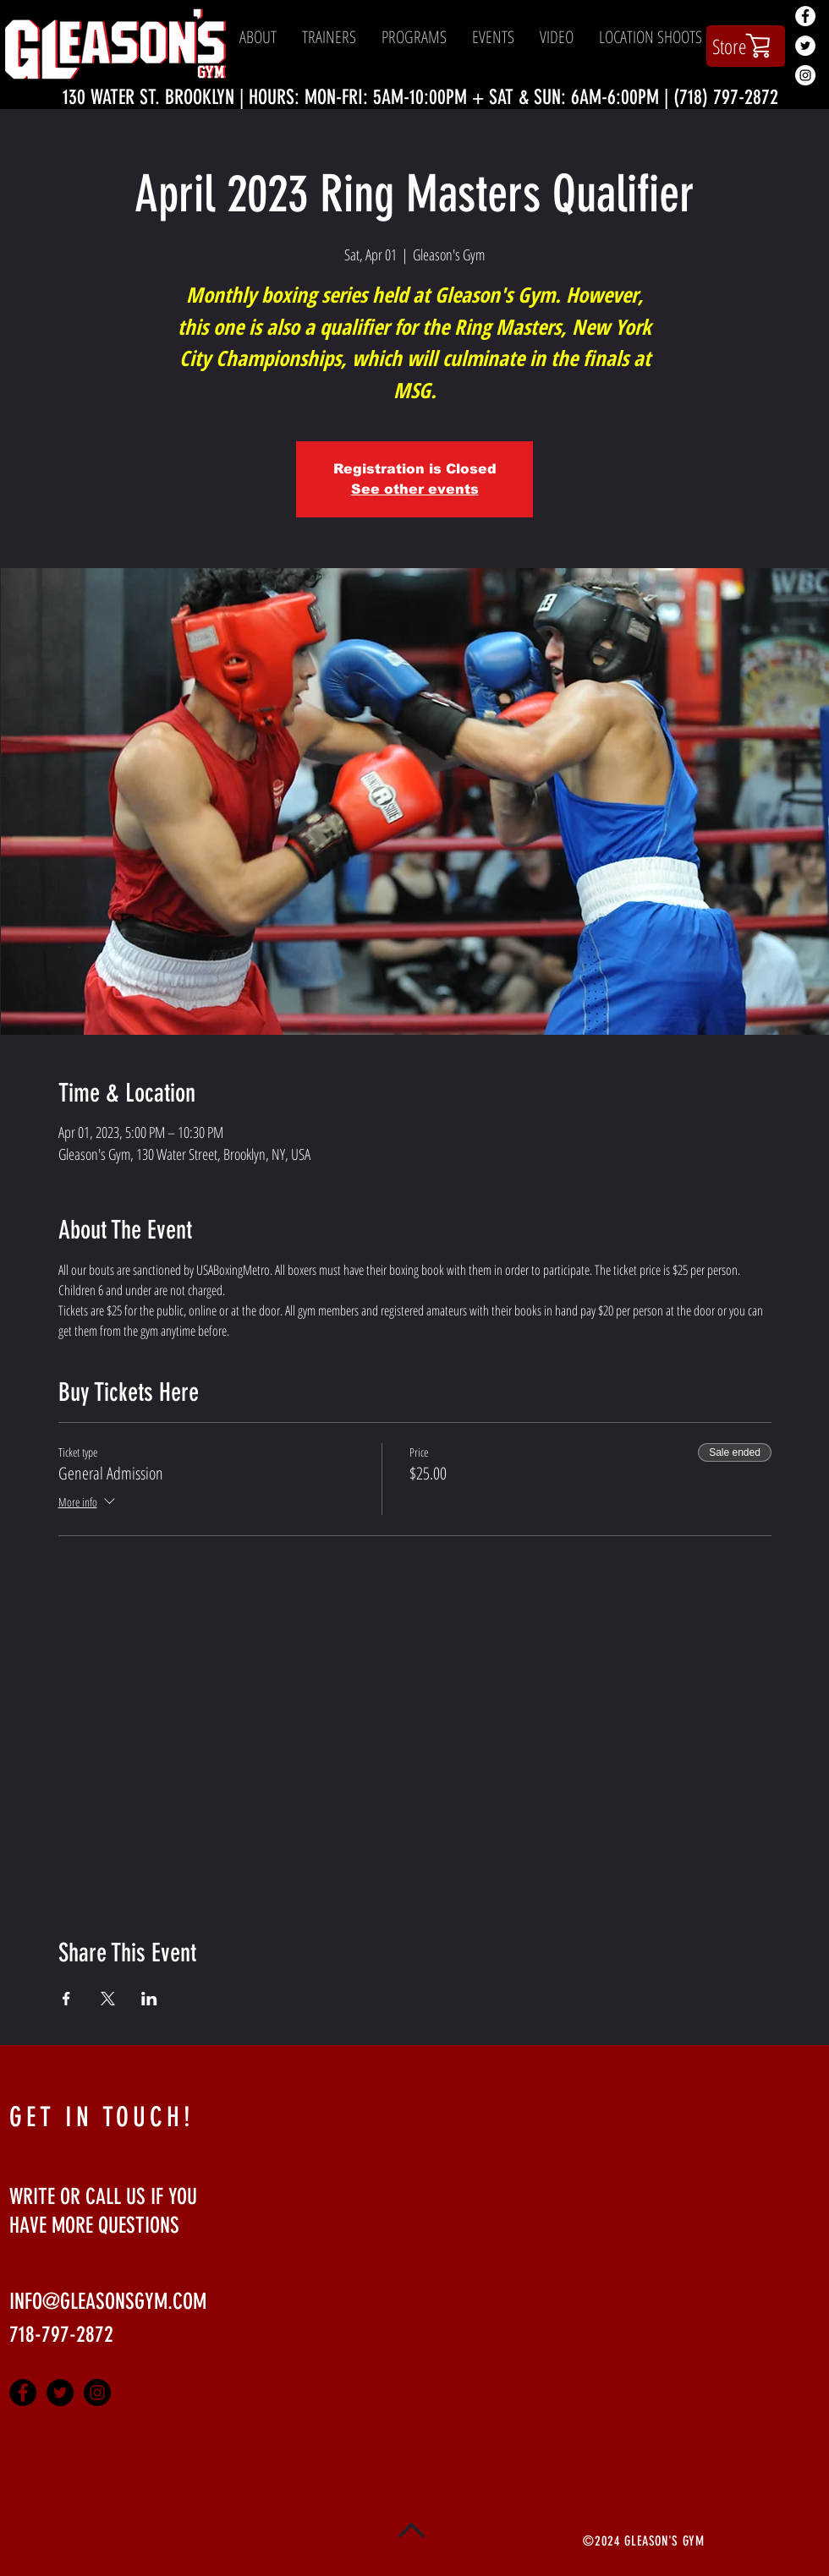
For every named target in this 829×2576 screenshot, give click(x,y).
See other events (415, 489)
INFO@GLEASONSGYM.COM (107, 2302)
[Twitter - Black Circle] (60, 2392)
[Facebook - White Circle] (805, 16)
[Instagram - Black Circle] (97, 2392)
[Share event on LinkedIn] (149, 1998)
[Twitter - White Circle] (805, 46)
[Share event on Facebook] (66, 1998)
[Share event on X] (108, 1998)
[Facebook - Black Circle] (22, 2392)
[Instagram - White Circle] (805, 75)
